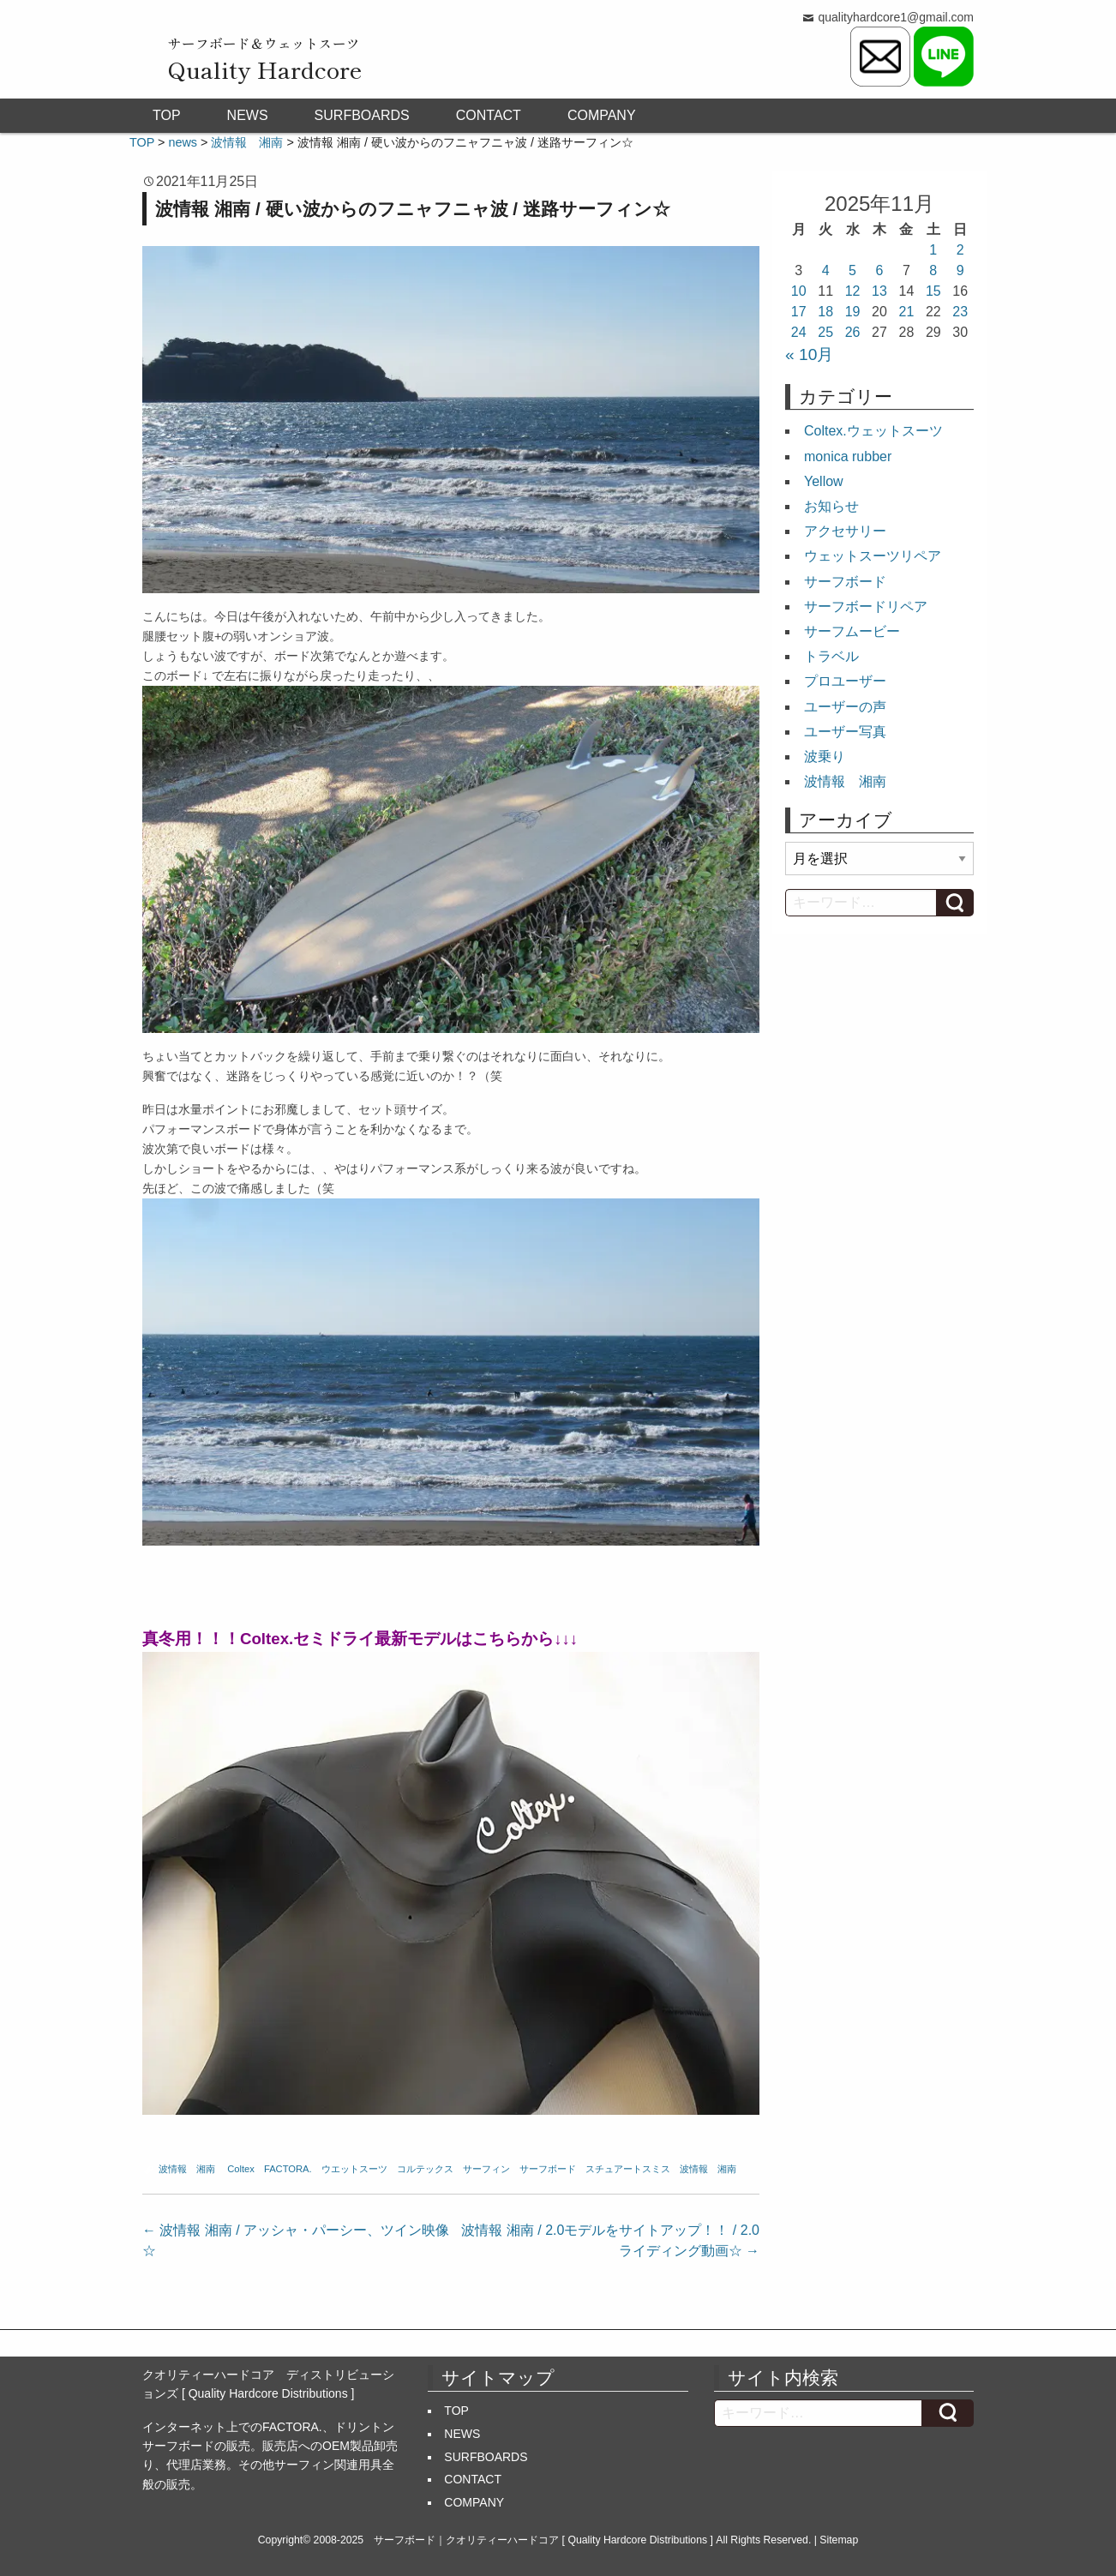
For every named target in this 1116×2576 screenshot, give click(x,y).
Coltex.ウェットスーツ (873, 430)
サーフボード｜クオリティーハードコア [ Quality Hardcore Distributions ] (543, 2540)
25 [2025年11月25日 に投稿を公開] (825, 332)
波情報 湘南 (187, 2169)
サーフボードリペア (865, 606)
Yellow (823, 481)
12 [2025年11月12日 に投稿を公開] (853, 291)
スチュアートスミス (627, 2169)
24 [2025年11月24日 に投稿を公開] (799, 332)
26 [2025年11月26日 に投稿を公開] (853, 332)
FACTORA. (288, 2169)
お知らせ (831, 506)
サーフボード (547, 2169)
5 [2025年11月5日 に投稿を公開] (852, 270)
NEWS (247, 115)
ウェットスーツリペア (872, 556)
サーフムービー (852, 631)
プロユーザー (845, 681)
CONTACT (488, 115)
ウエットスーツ (354, 2169)
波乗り (824, 756)
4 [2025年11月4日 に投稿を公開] (826, 270)
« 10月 (809, 354)
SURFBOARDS (362, 115)
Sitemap (838, 2540)
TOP (167, 115)
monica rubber (847, 456)
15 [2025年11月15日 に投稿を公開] (933, 291)
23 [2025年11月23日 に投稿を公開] (960, 311)
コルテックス (425, 2169)
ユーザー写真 (845, 731)
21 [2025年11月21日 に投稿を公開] (907, 311)
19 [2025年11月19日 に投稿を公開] (853, 311)
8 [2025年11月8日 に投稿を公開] (933, 270)
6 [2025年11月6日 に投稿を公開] (880, 270)
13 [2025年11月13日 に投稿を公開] (879, 291)
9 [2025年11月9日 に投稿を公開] (960, 270)
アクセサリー (845, 531)
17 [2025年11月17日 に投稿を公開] (799, 311)
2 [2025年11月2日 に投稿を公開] (960, 250)
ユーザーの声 (845, 707)
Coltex (241, 2169)
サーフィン (486, 2169)
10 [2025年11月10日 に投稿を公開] (799, 291)
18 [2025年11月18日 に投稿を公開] (825, 311)
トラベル (831, 656)
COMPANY (601, 115)
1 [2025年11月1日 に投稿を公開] (933, 250)
